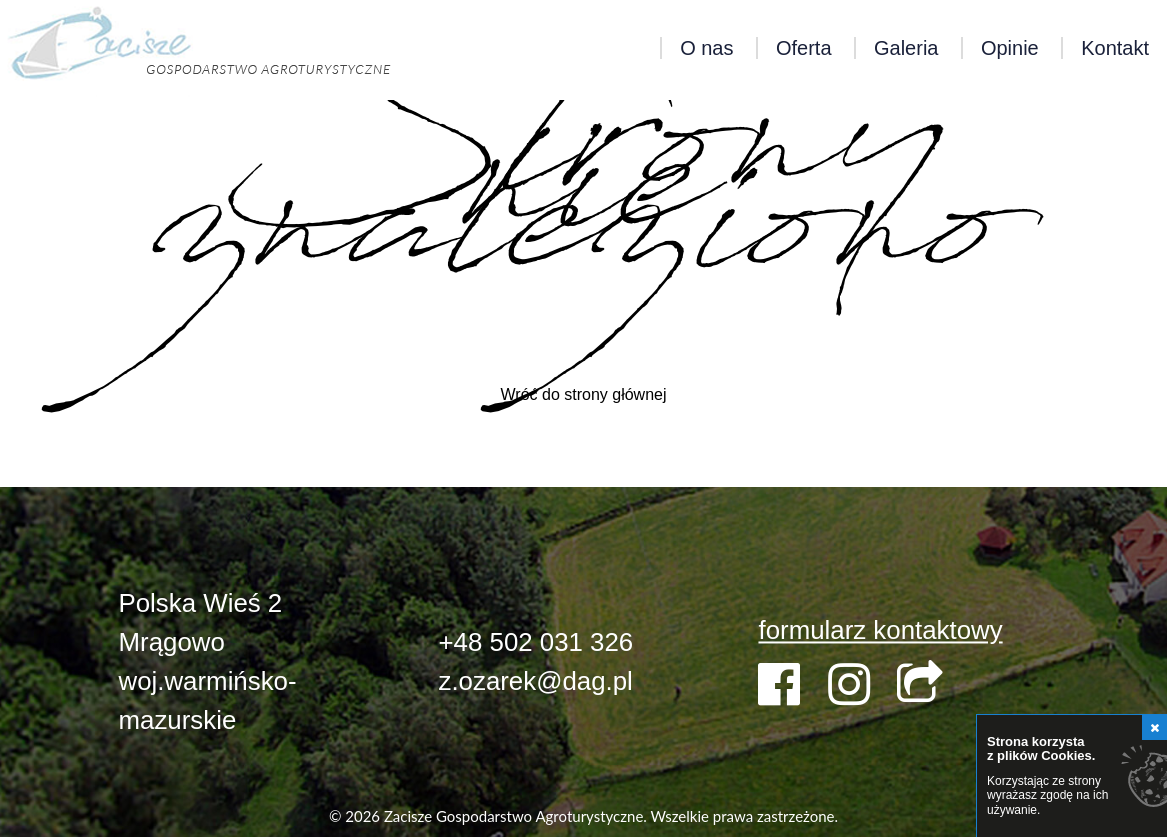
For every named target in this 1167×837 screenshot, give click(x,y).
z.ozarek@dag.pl (535, 681)
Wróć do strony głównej (584, 394)
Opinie (1010, 48)
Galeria (906, 48)
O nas (706, 48)
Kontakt (1115, 48)
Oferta (804, 48)
